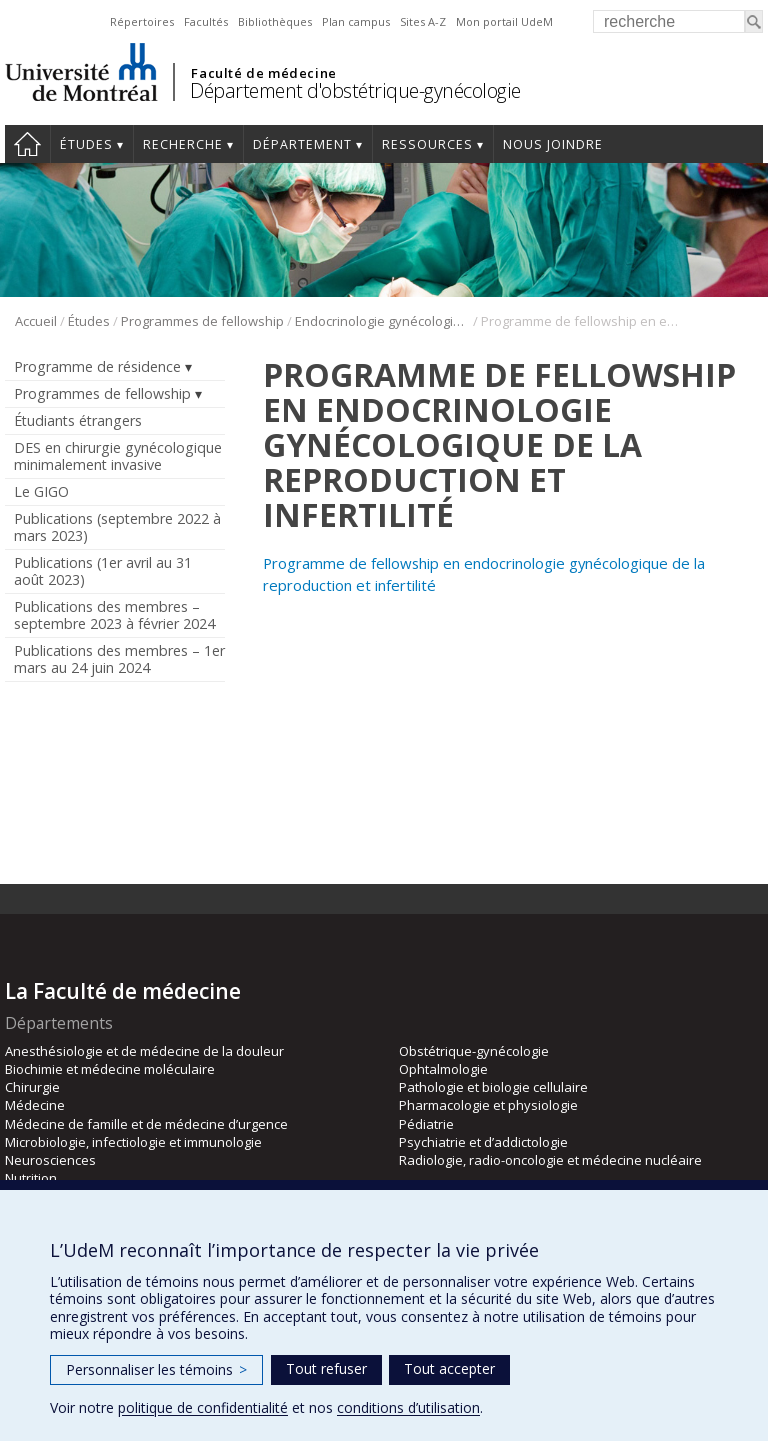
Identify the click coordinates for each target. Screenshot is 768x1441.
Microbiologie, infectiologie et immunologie (133, 1142)
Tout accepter (449, 1368)
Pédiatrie (426, 1124)
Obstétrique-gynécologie (474, 1051)
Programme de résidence (97, 366)
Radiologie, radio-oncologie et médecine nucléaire (550, 1160)
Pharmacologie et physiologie (488, 1105)
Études (86, 144)
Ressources (427, 144)
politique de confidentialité (203, 1407)
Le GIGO (41, 491)
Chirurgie (32, 1087)
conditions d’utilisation (408, 1407)
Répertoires (142, 21)
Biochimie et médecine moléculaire (110, 1069)
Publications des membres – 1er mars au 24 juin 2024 (119, 659)
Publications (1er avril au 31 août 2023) (103, 571)
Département (302, 144)
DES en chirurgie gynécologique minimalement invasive (118, 456)
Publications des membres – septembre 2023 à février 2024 (114, 615)
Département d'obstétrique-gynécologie (355, 90)
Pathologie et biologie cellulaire (493, 1087)
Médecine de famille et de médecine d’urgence (146, 1124)
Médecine (35, 1105)
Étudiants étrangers (78, 420)
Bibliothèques (275, 21)
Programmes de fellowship (202, 321)
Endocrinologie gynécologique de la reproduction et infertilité (382, 321)
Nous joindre (553, 144)
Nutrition (31, 1178)
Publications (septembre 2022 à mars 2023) (117, 527)
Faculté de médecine (263, 73)
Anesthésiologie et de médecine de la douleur (144, 1051)
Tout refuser (326, 1368)
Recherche (183, 144)
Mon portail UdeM (504, 21)
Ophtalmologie (443, 1069)
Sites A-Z (423, 21)
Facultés (206, 21)
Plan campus (356, 21)
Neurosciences (50, 1160)
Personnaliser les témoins (156, 1369)
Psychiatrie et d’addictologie (483, 1142)
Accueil (27, 144)
